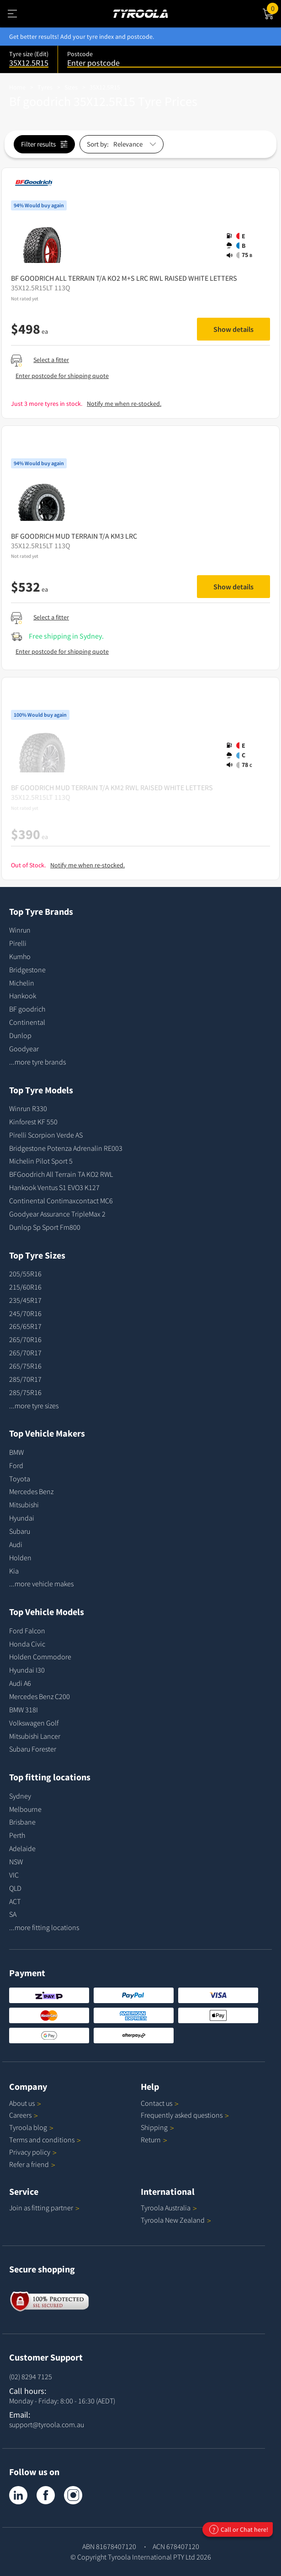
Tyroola (31, 2127)
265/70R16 (25, 1339)
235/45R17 (25, 1300)
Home (17, 87)
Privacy (33, 2151)
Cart (274, 7)
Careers (20, 2115)
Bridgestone (27, 969)
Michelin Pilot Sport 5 (41, 1160)
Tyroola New (176, 2219)
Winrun (20, 929)
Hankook (22, 995)
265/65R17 (25, 1326)
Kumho (20, 956)
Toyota (19, 1478)
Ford (16, 1465)
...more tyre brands (37, 1061)
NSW (16, 1861)
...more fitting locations (44, 1927)
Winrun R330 (28, 1108)
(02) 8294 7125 (30, 2376)
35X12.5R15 (105, 87)
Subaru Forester (32, 1748)
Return (151, 2139)
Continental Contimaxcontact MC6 (61, 1200)
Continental (27, 1022)
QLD (15, 1888)
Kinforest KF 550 (33, 1121)
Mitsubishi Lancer (34, 1736)
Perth (17, 1835)
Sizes (71, 87)
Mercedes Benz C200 (39, 1696)
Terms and (45, 2139)
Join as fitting (44, 2207)
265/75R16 (25, 1365)
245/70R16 (25, 1313)
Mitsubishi (24, 1504)
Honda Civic (27, 1643)
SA (12, 1914)
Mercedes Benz (31, 1491)
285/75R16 (25, 1392)
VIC (14, 1874)
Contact (160, 2103)
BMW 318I (23, 1709)
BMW (16, 1452)
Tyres (45, 87)
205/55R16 (25, 1273)
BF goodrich (27, 1008)
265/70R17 (25, 1352)
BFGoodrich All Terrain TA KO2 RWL (61, 1174)
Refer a (32, 2164)
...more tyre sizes (33, 1405)
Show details (233, 329)
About (25, 2103)
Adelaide (22, 1848)
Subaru (19, 1531)
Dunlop (20, 1035)
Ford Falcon (27, 1630)
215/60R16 (25, 1286)
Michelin (21, 982)
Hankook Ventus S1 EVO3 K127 (54, 1187)
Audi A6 (20, 1683)
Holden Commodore (40, 1656)
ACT (15, 1901)
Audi (15, 1544)
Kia (14, 1570)
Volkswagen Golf (33, 1722)
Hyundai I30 (27, 1669)
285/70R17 (25, 1379)
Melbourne (25, 1809)
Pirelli (18, 943)
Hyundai (21, 1517)
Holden (20, 1557)
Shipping (154, 2127)
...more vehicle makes (41, 1583)
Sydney (20, 1795)
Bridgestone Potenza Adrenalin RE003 (65, 1148)
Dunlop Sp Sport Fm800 (44, 1227)
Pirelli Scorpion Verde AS (46, 1134)
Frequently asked (185, 2115)
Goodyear (24, 1048)
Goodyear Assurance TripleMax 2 (57, 1213)
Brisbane (22, 1821)
